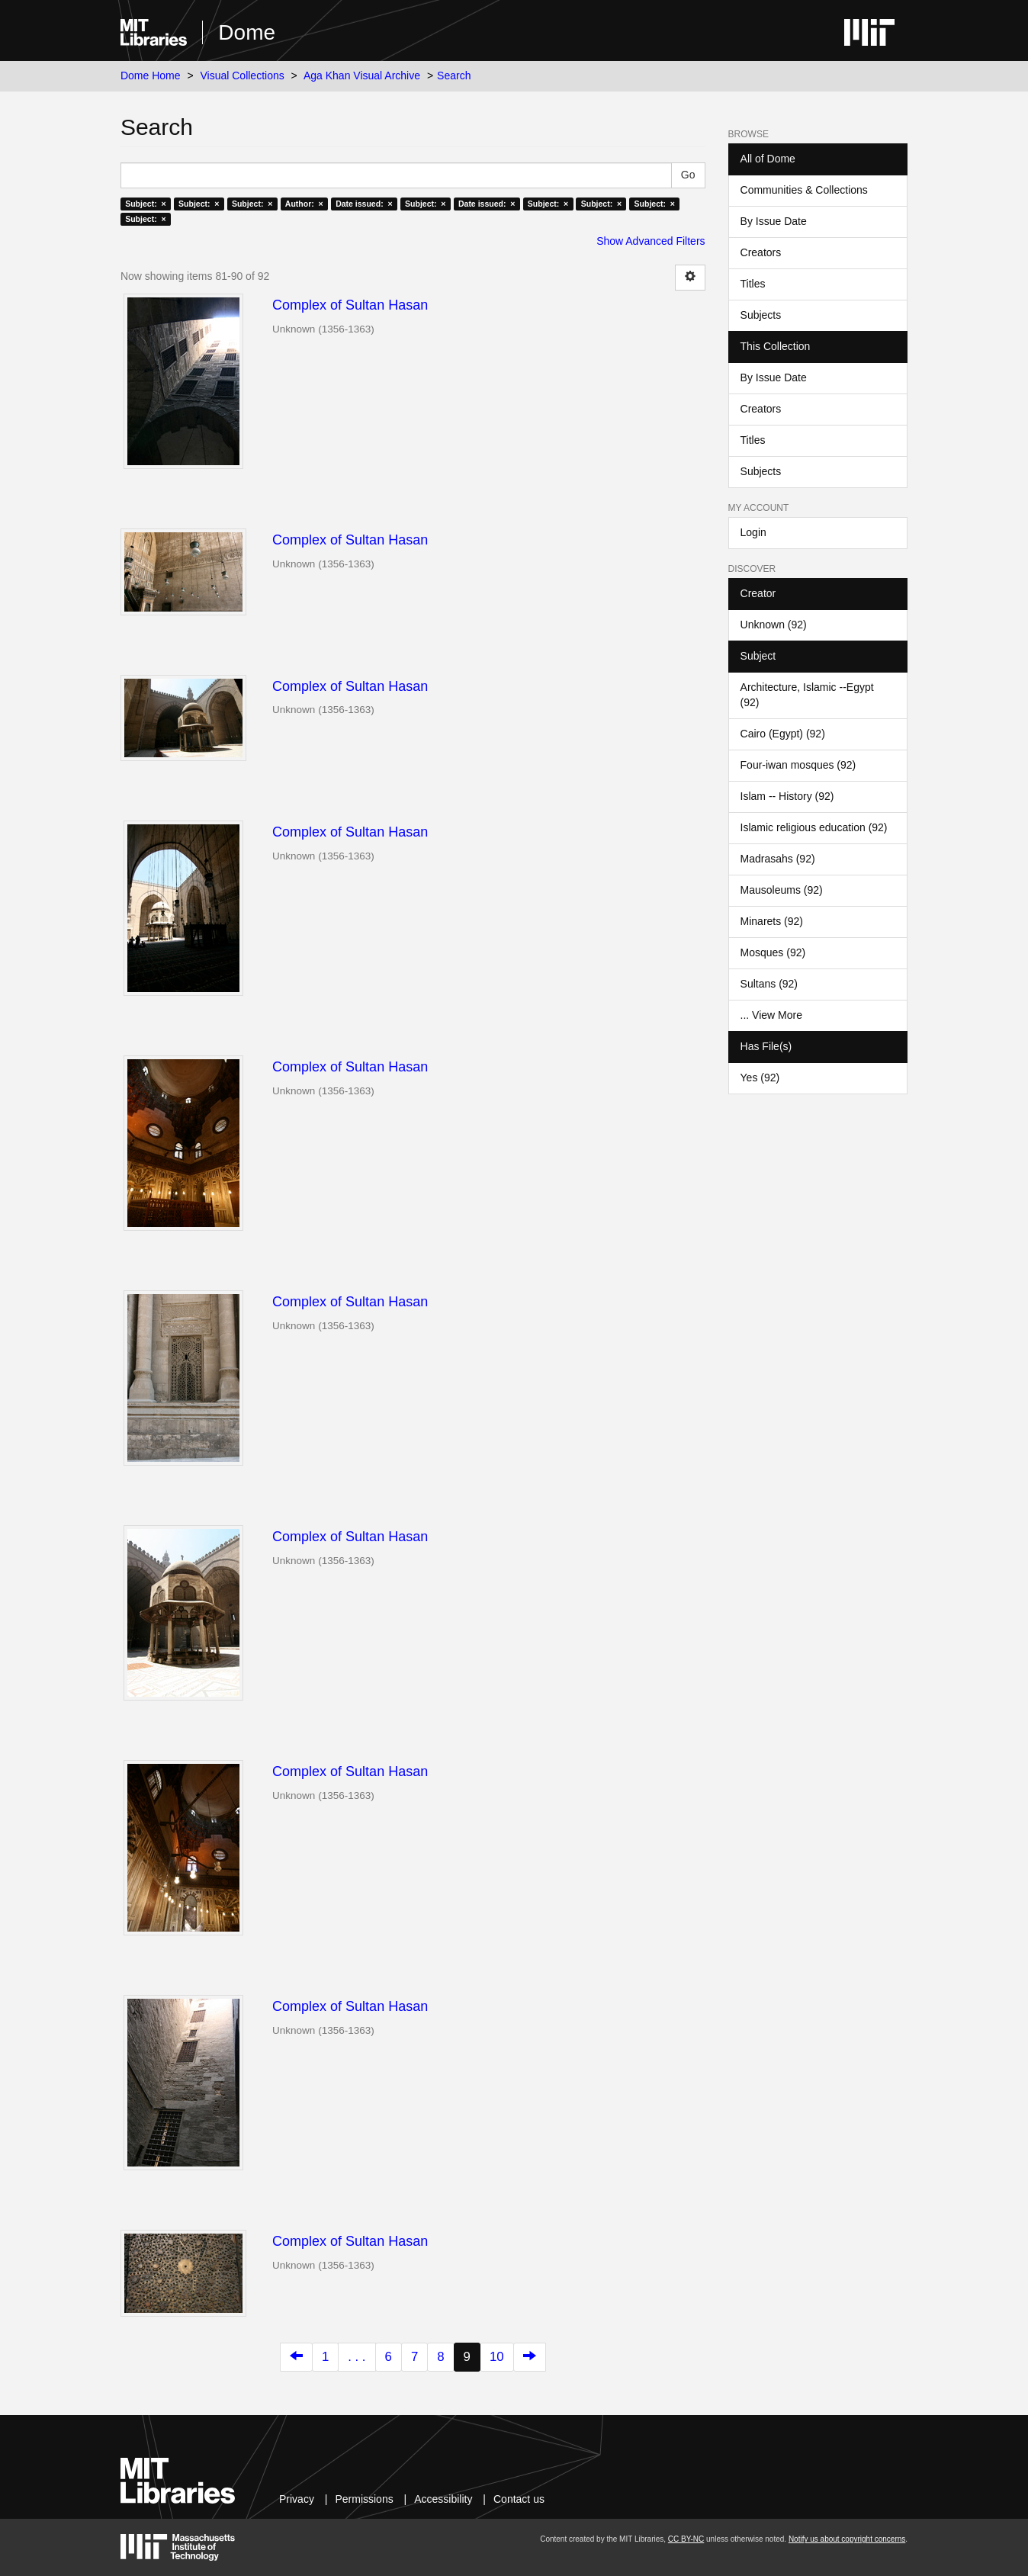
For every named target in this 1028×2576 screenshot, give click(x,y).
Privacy (296, 2499)
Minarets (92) (771, 921)
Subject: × (145, 203)
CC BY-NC (686, 2539)
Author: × (304, 203)
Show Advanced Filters (650, 241)
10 (497, 2357)
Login (753, 532)
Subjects (761, 315)
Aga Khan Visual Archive (362, 75)
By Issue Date (773, 221)
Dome (246, 32)
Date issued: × (364, 203)
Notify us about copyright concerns (847, 2539)
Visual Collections (242, 75)
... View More (771, 1015)
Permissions (364, 2499)
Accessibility (443, 2499)
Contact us (519, 2499)
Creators (761, 252)
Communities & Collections (804, 190)
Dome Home (150, 75)
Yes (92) (760, 1077)
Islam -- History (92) (787, 796)
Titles (753, 284)
